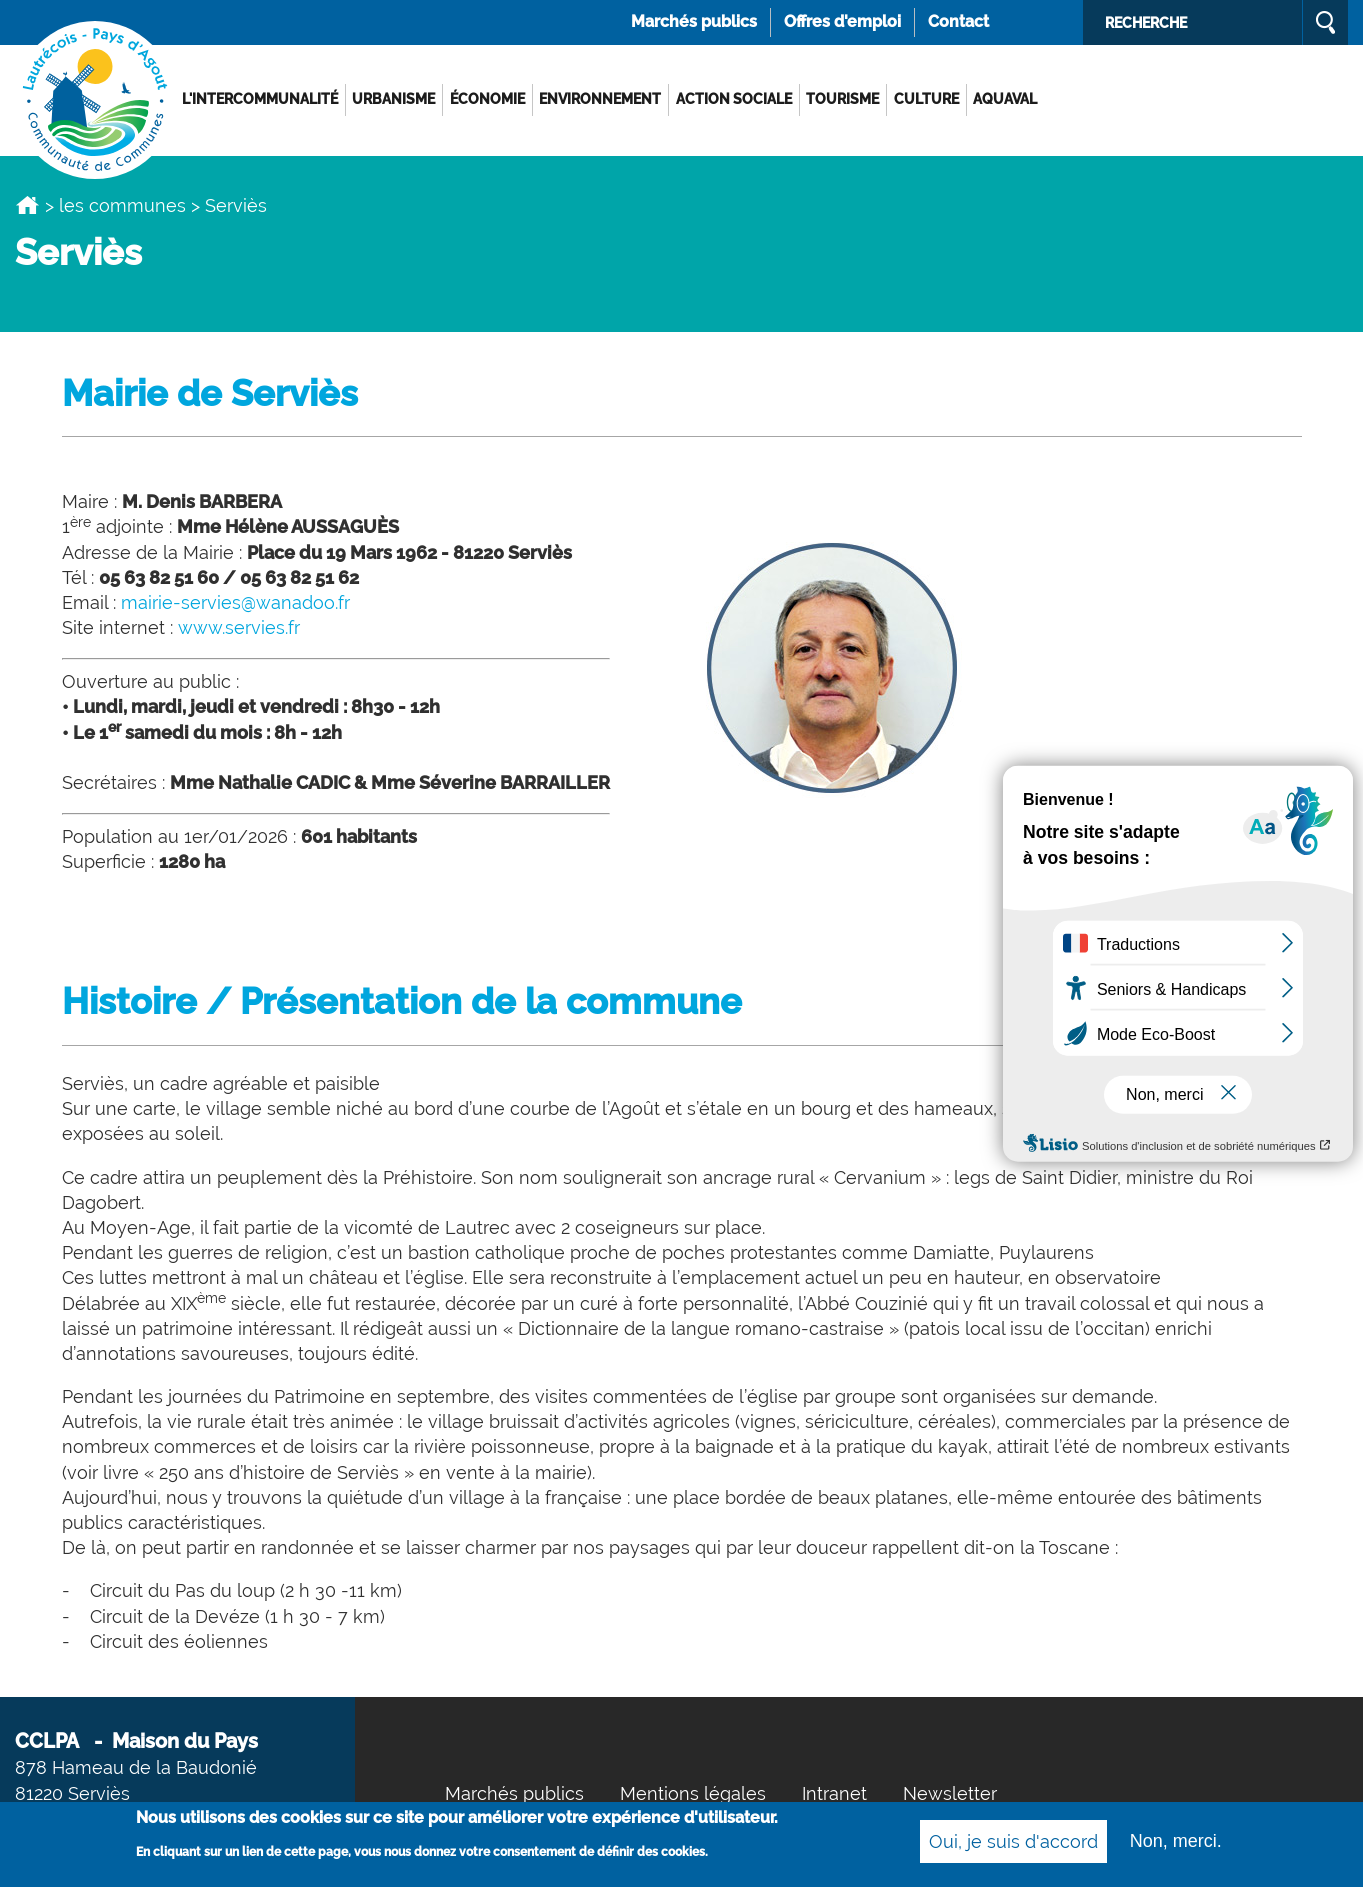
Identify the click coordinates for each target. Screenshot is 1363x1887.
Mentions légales (693, 1793)
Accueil (27, 205)
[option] (681, 155)
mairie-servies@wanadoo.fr (235, 602)
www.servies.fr (239, 627)
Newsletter (950, 1793)
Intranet (834, 1793)
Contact (958, 21)
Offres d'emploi (842, 21)
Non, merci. (1176, 1843)
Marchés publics (694, 21)
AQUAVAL (1005, 99)
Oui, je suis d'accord (1013, 1843)
